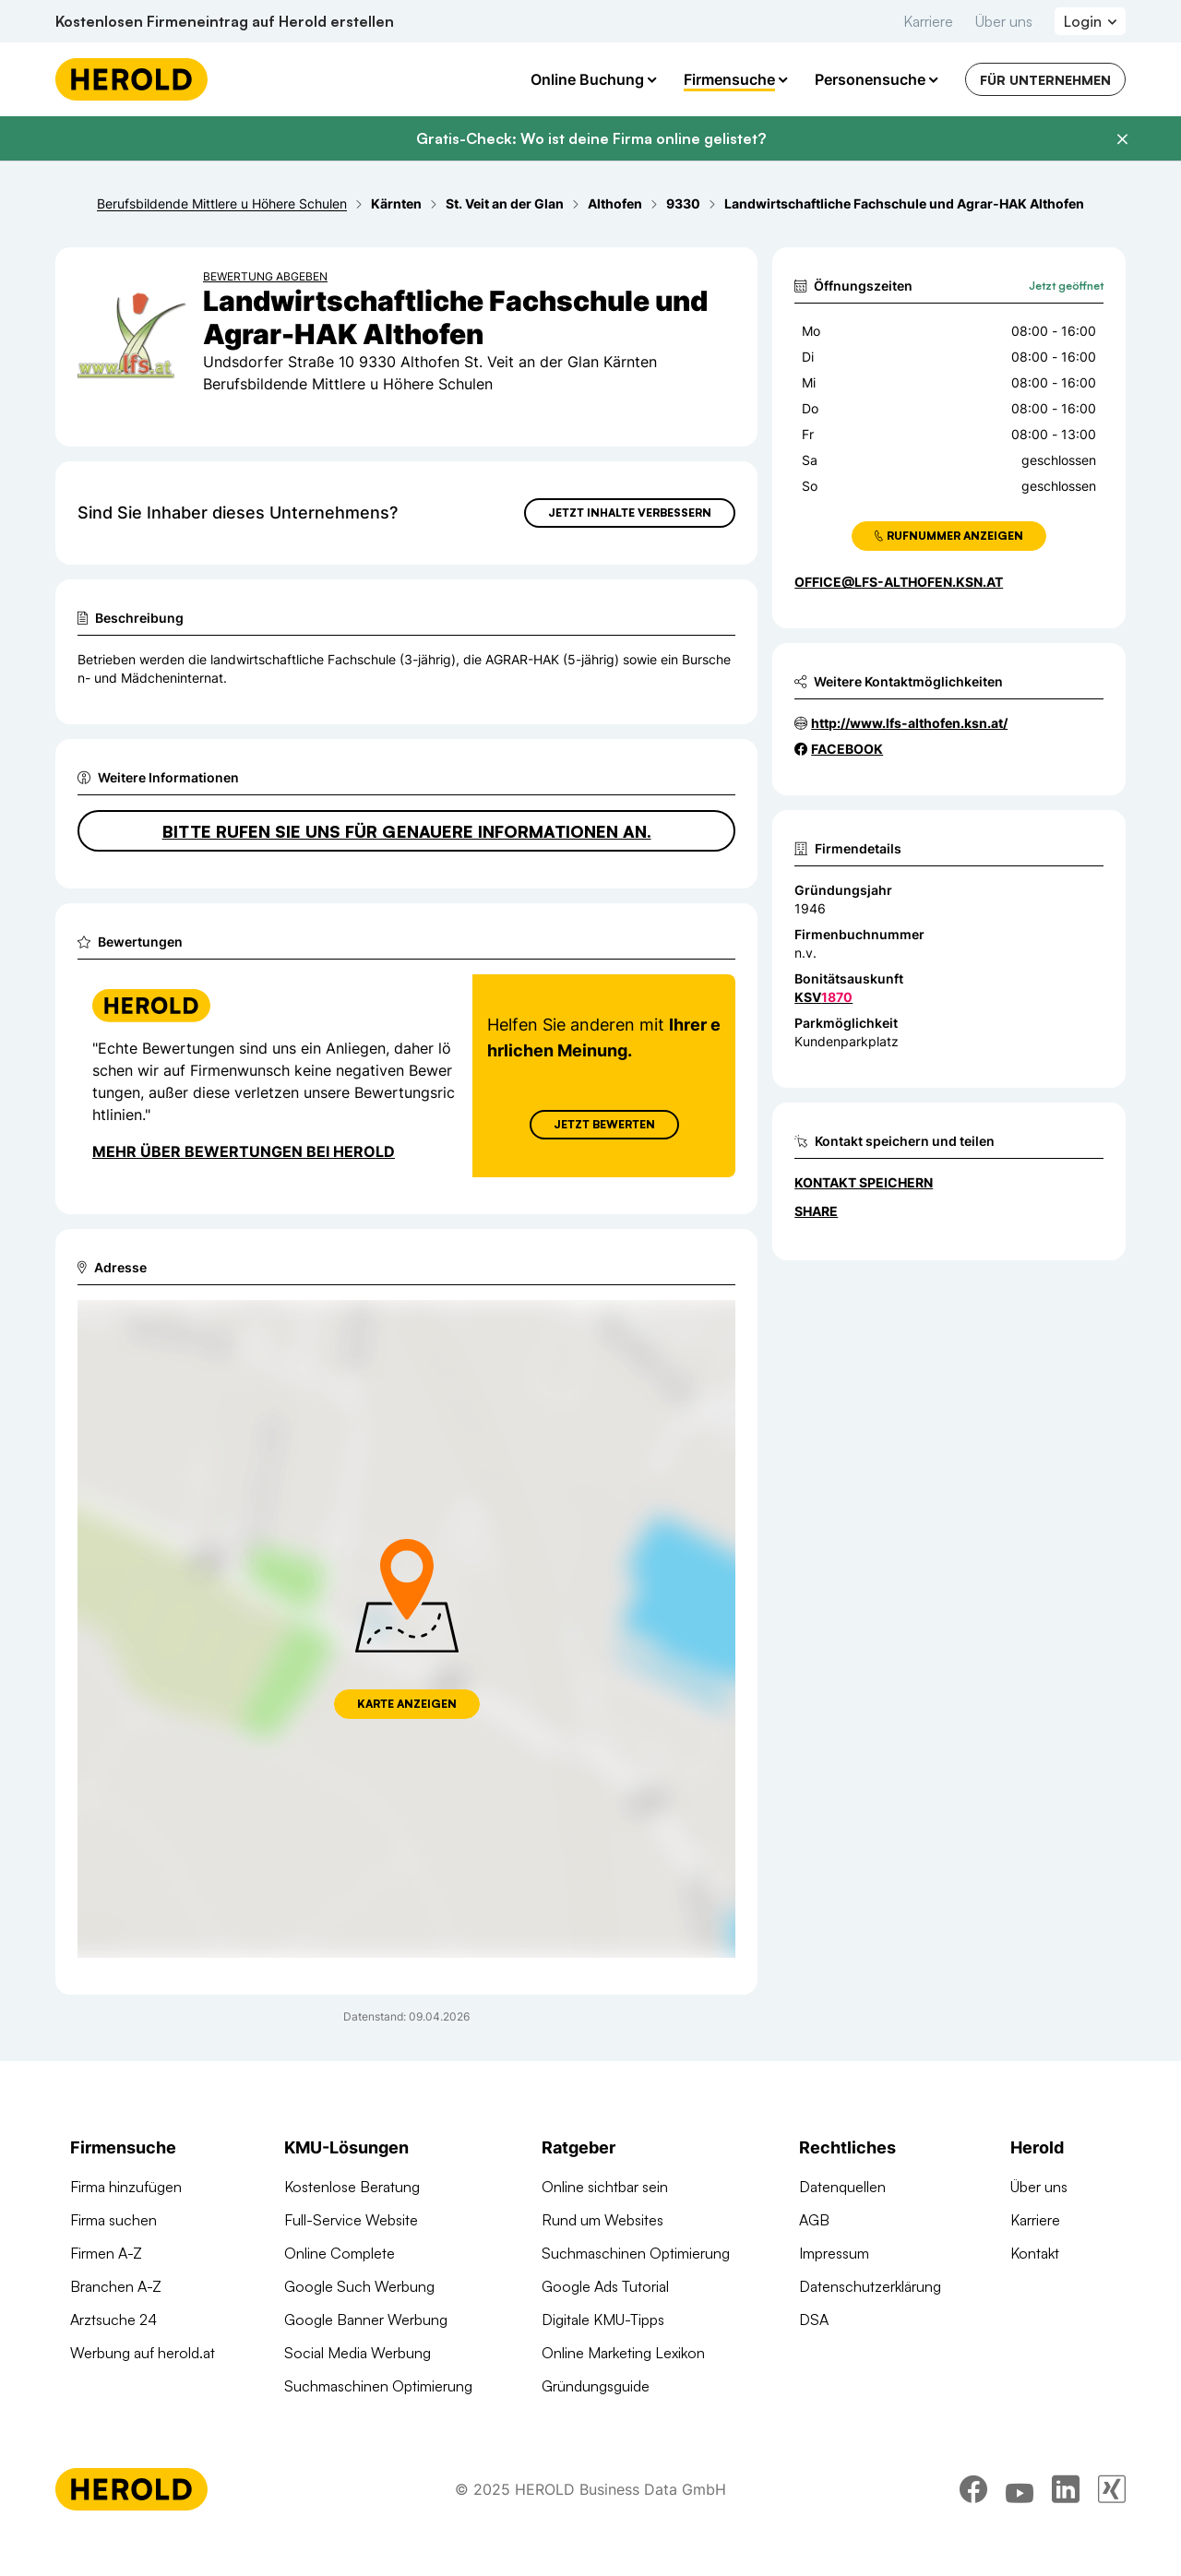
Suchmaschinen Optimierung (378, 2386)
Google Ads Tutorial (605, 2286)
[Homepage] (131, 79)
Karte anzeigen (407, 1704)
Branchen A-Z (115, 2286)
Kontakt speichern (863, 1182)
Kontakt (1034, 2253)
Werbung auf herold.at (142, 2352)
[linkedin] (1066, 2525)
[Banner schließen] (1122, 139)
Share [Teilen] (816, 1211)
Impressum (834, 2253)
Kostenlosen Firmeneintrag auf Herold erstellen (224, 21)
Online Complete (339, 2253)
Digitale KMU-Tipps (603, 2319)
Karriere (928, 21)
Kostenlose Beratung (352, 2186)
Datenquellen (842, 2186)
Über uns (1003, 21)
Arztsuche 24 (113, 2319)
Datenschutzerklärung (870, 2286)
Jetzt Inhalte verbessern (629, 512)
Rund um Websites (602, 2220)
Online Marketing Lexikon (623, 2352)
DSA (814, 2319)
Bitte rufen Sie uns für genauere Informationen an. (406, 831)
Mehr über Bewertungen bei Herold (243, 1151)
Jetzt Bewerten (604, 1124)
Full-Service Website (351, 2220)
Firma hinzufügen (126, 2186)
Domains (312, 2419)
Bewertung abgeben (265, 276)
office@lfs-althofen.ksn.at (898, 582)
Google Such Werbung (359, 2286)
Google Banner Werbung (365, 2319)
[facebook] (973, 2525)
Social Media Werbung (357, 2352)
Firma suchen (113, 2220)
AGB (814, 2220)
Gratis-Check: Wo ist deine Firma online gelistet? (591, 138)
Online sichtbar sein (605, 2186)
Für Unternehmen (1045, 80)
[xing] (1112, 2525)
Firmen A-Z (106, 2253)
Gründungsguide (596, 2386)
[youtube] (1019, 2525)
